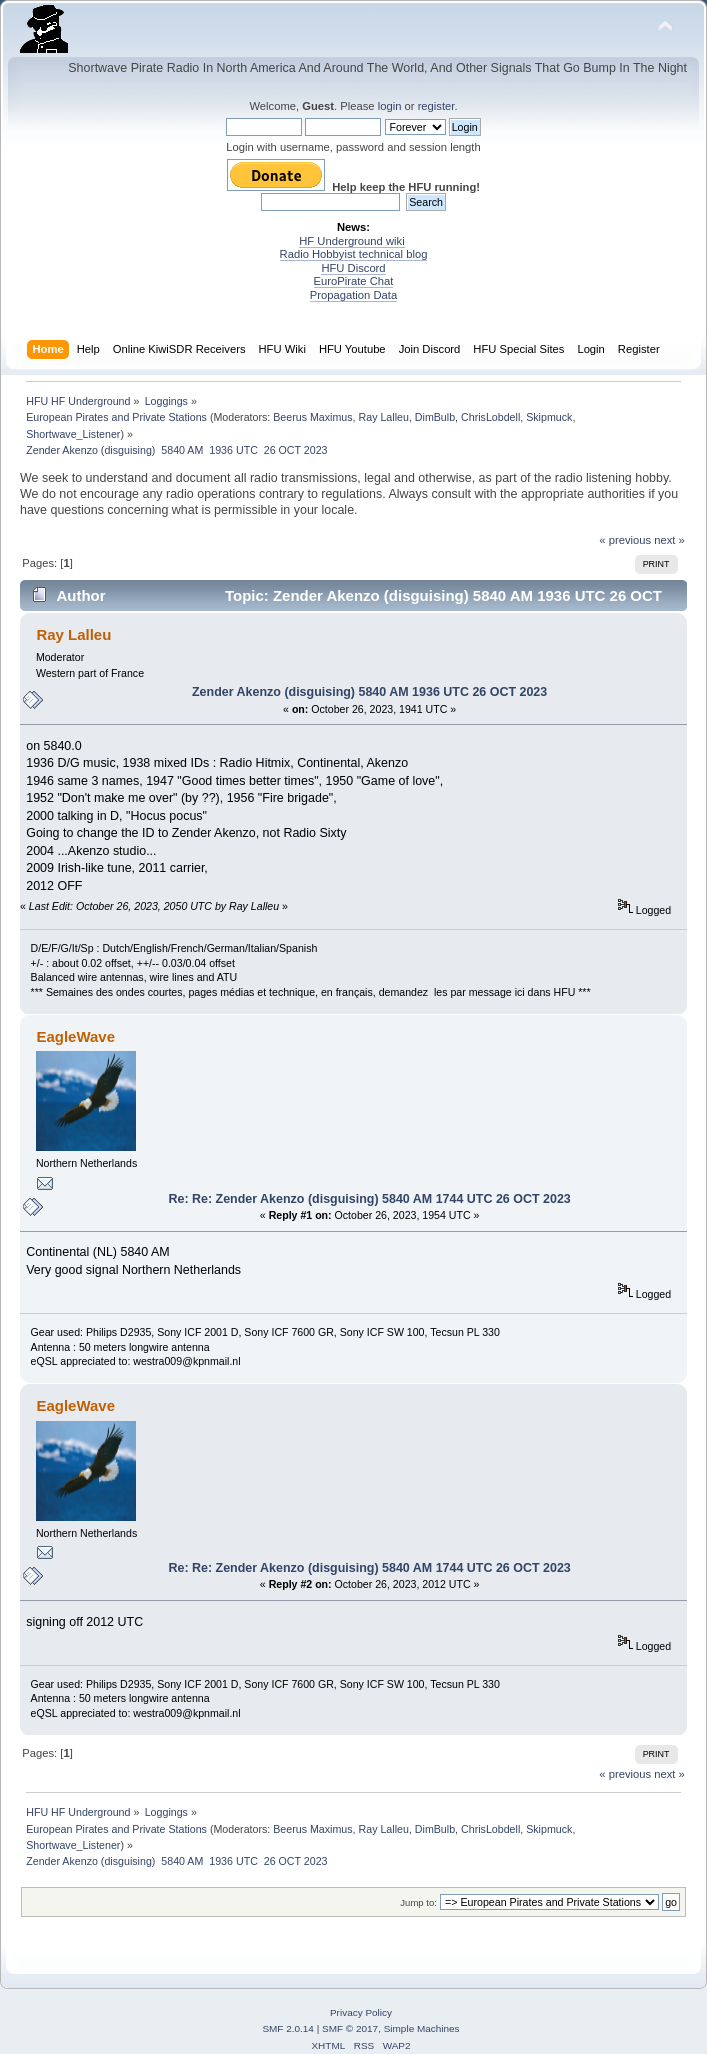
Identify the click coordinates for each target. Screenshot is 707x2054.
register (436, 106)
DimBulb (435, 417)
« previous (625, 540)
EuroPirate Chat (354, 281)
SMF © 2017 (350, 2028)
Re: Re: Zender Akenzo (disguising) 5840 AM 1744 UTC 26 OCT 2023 (369, 1199)
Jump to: (418, 1902)
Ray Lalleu (384, 417)
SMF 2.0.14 (288, 2028)
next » (669, 540)
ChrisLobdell (490, 417)
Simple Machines (422, 2028)
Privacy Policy (361, 2012)
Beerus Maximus (312, 417)
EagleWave (75, 1036)
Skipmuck (549, 417)
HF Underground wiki (351, 241)
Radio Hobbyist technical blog (354, 254)
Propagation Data (353, 295)
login (390, 106)
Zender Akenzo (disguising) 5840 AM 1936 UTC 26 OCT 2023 (369, 692)
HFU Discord (353, 268)
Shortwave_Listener (73, 434)
